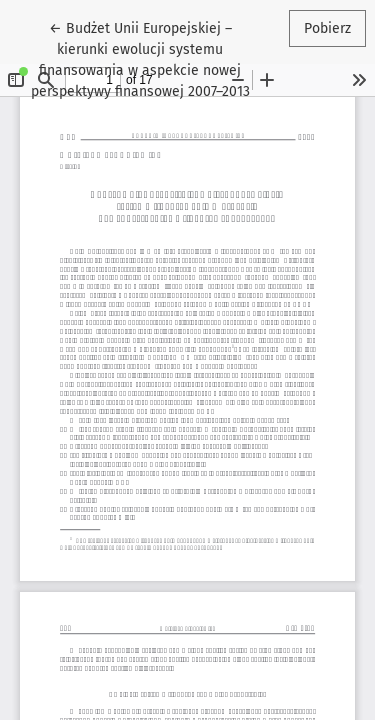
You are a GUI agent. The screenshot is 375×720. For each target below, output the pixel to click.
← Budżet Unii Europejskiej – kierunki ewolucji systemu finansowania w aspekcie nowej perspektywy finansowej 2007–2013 (140, 58)
